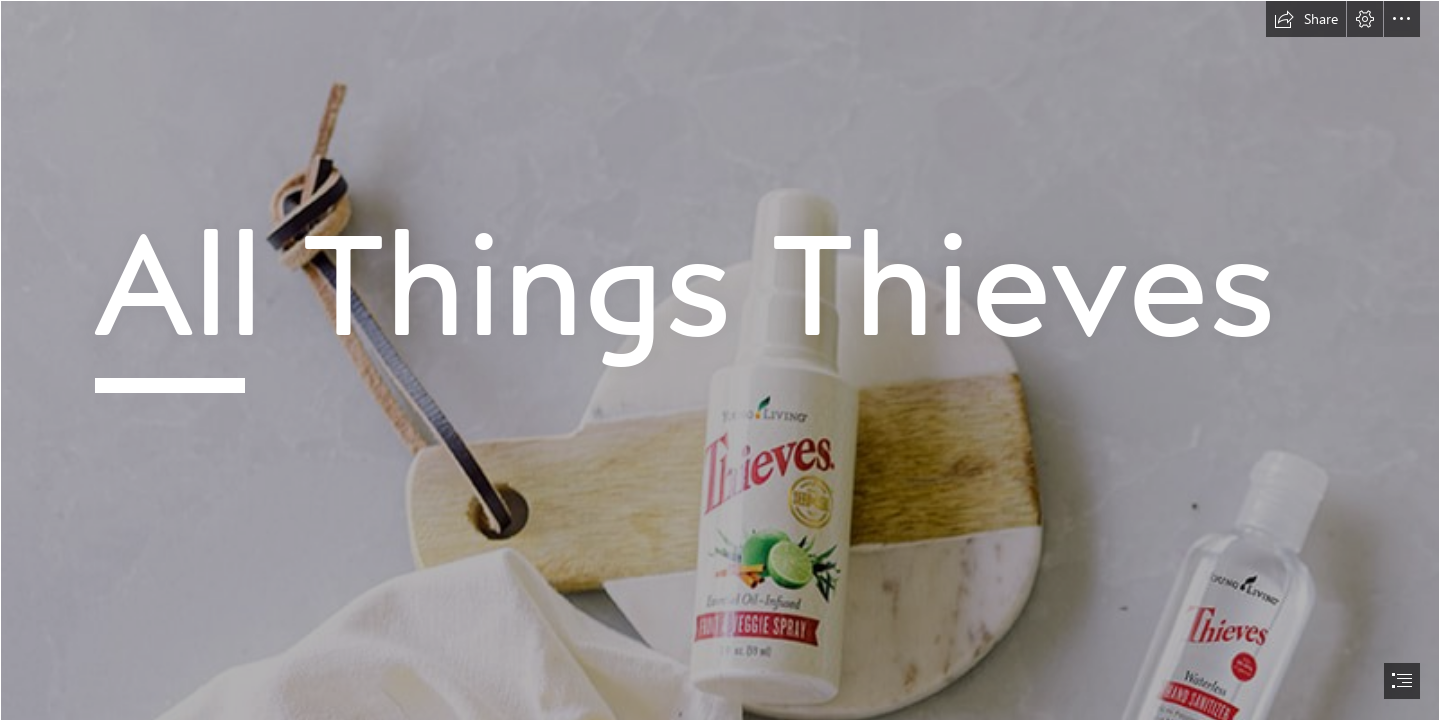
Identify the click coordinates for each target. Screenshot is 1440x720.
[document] (720, 360)
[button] (1306, 19)
